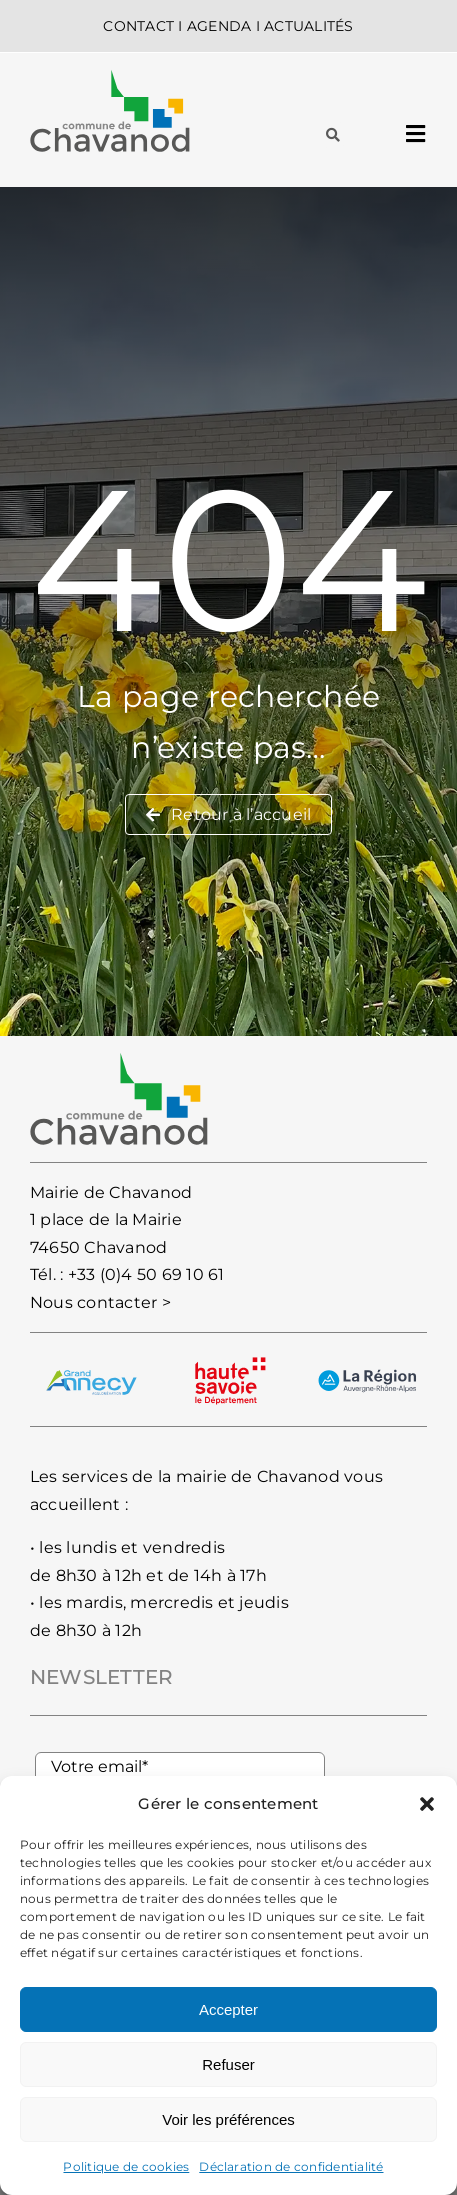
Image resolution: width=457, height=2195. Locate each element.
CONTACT (138, 26)
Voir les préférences (228, 2119)
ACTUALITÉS (308, 26)
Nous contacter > (100, 1302)
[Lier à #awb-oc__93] (333, 135)
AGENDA (219, 26)
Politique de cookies (126, 2166)
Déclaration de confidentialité (291, 2166)
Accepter (228, 2009)
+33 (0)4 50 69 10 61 (146, 1274)
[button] (427, 1804)
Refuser (228, 2064)
